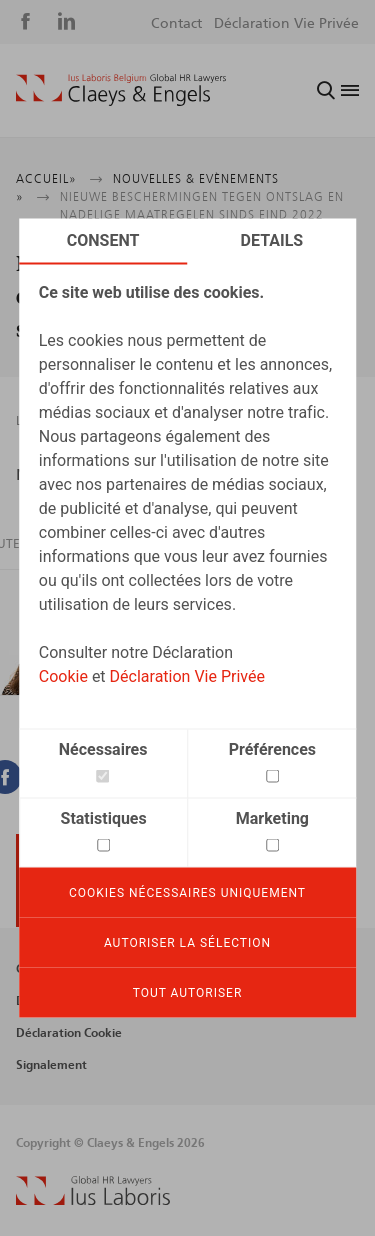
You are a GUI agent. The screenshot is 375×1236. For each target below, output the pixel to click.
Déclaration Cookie (69, 1033)
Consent (103, 240)
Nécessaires (103, 749)
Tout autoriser (188, 993)
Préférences (272, 749)
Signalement (51, 1065)
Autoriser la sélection (187, 943)
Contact (176, 24)
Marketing (272, 818)
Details (272, 240)
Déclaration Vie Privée (187, 676)
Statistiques (104, 818)
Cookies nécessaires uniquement (187, 893)
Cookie (63, 676)
